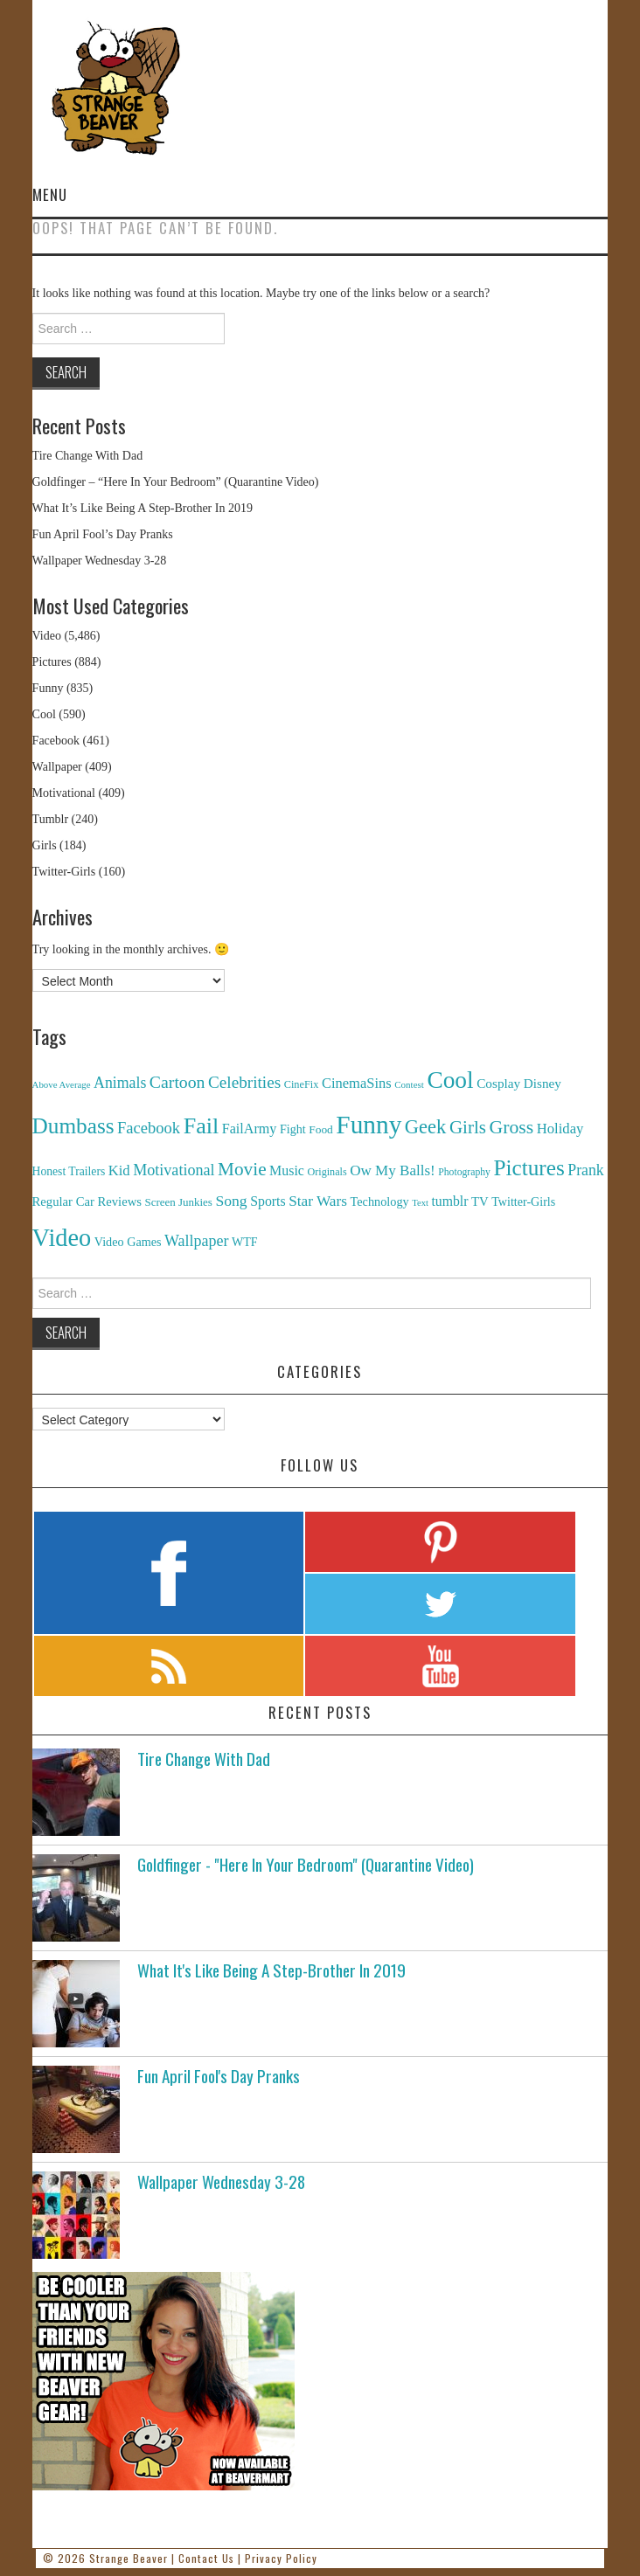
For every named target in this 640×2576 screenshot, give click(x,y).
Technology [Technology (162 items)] (380, 1201)
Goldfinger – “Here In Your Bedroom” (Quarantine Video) (175, 481)
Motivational (63, 793)
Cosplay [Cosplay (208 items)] (498, 1083)
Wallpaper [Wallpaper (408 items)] (196, 1241)
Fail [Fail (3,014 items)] (201, 1126)
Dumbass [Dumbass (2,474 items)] (73, 1126)
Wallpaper (57, 766)
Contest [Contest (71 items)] (409, 1084)
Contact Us (206, 2558)
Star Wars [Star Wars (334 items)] (318, 1201)
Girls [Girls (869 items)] (467, 1127)
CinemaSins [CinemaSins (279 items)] (357, 1083)
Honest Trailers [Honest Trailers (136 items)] (69, 1171)
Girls (44, 845)
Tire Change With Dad (87, 455)
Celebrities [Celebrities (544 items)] (244, 1082)
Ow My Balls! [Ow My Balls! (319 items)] (392, 1170)
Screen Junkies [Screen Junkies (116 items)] (178, 1201)
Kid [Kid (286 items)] (119, 1170)
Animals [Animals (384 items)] (120, 1082)
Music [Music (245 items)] (286, 1170)
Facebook (56, 740)
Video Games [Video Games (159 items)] (128, 1242)
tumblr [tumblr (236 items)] (449, 1201)
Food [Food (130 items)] (321, 1129)
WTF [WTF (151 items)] (245, 1242)
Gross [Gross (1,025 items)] (512, 1127)
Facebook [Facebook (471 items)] (148, 1127)
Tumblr (50, 819)
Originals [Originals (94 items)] (326, 1172)
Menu (49, 194)
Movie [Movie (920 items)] (242, 1169)
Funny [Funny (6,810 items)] (368, 1125)
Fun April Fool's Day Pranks (218, 2075)
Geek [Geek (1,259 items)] (426, 1127)
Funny (48, 688)
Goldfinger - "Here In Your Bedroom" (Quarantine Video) (305, 1864)
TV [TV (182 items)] (480, 1201)
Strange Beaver (128, 2558)
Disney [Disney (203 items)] (542, 1083)
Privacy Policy (281, 2558)
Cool (44, 714)
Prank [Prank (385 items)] (585, 1170)
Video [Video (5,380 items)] (62, 1237)
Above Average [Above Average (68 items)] (61, 1084)
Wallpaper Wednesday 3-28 (99, 560)
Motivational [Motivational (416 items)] (173, 1170)
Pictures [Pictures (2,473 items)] (528, 1168)
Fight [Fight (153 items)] (293, 1129)
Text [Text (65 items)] (420, 1203)
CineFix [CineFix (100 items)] (301, 1084)
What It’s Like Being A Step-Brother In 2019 (142, 508)
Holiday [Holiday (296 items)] (560, 1128)
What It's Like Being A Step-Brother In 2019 (271, 1970)
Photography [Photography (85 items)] (464, 1172)
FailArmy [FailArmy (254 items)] (249, 1128)
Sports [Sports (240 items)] (268, 1201)
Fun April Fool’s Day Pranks (102, 534)
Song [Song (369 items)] (231, 1200)
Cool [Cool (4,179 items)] (450, 1080)
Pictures (52, 661)
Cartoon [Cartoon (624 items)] (177, 1081)
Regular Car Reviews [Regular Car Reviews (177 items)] (87, 1201)
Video (46, 635)
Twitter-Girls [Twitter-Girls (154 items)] (523, 1201)
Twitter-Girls (64, 871)
